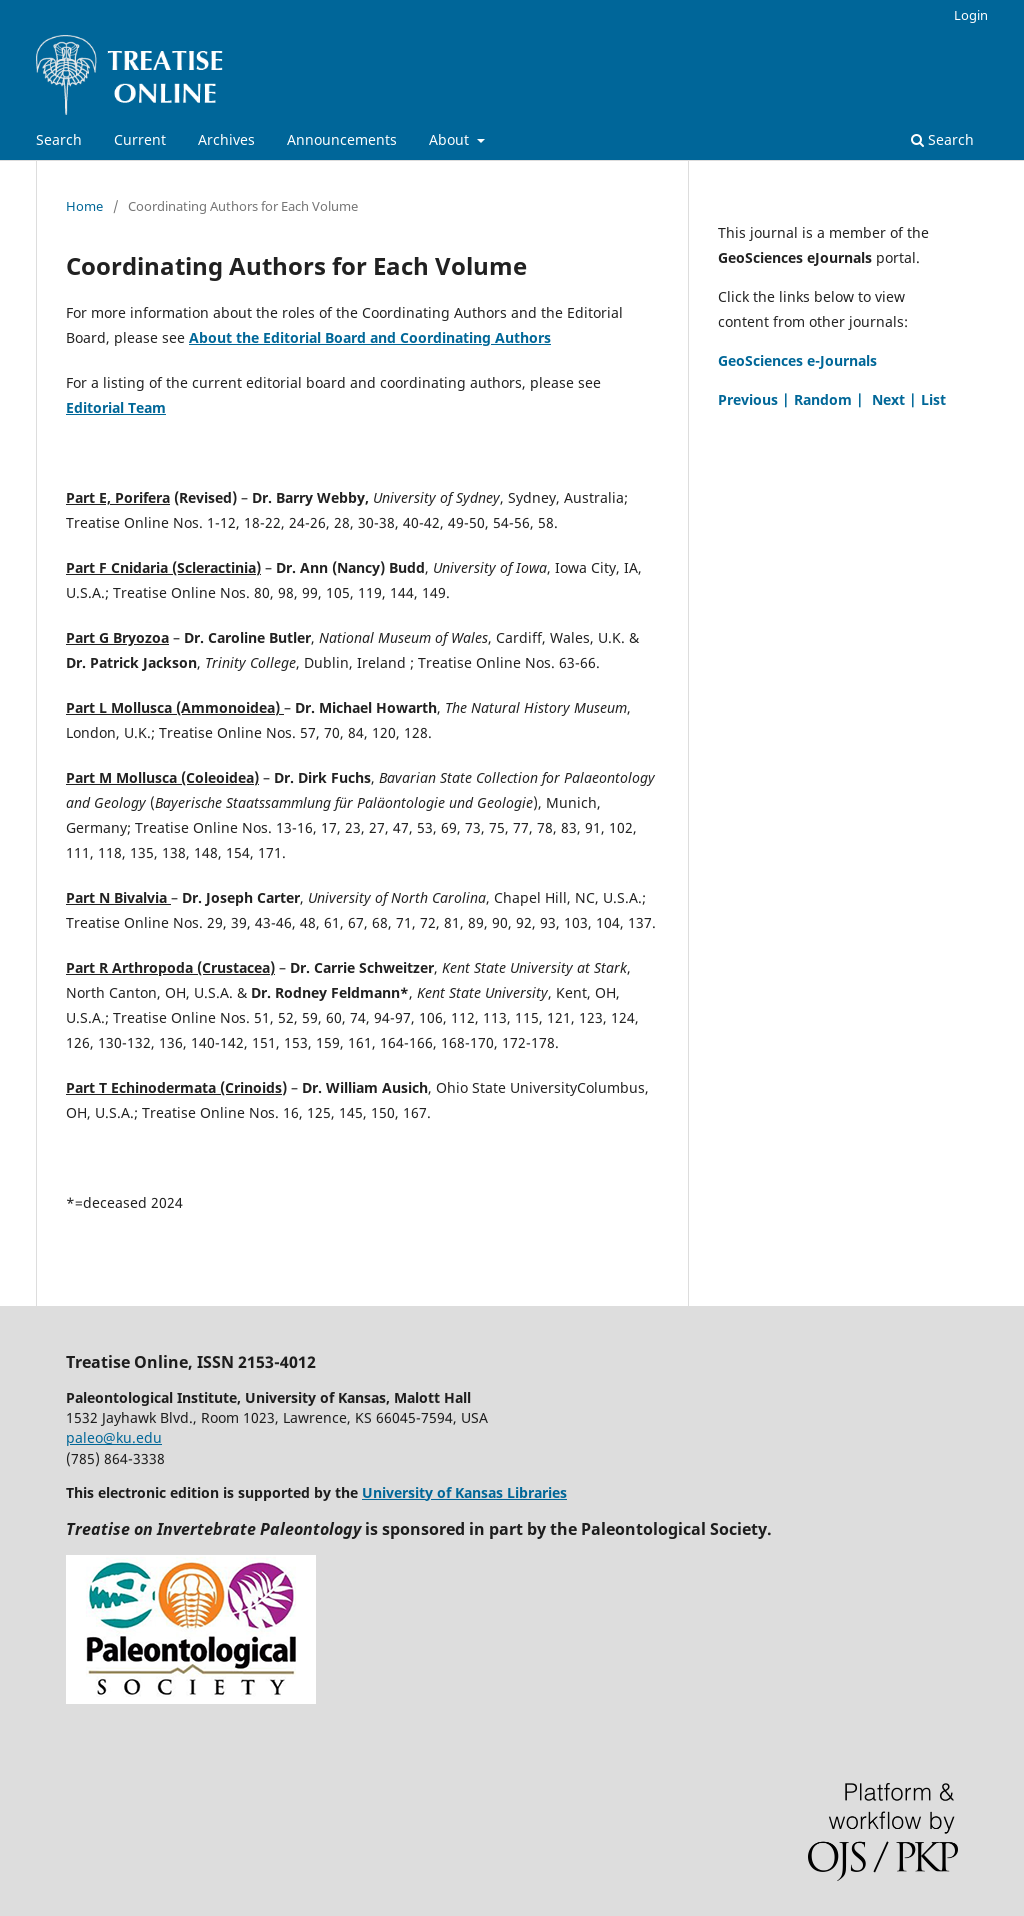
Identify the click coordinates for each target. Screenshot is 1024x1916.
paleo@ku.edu (114, 1437)
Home (84, 206)
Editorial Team (116, 407)
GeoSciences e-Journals (797, 360)
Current (140, 139)
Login (971, 15)
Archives (226, 139)
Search (59, 139)
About (451, 139)
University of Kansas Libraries (464, 1492)
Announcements (342, 139)
